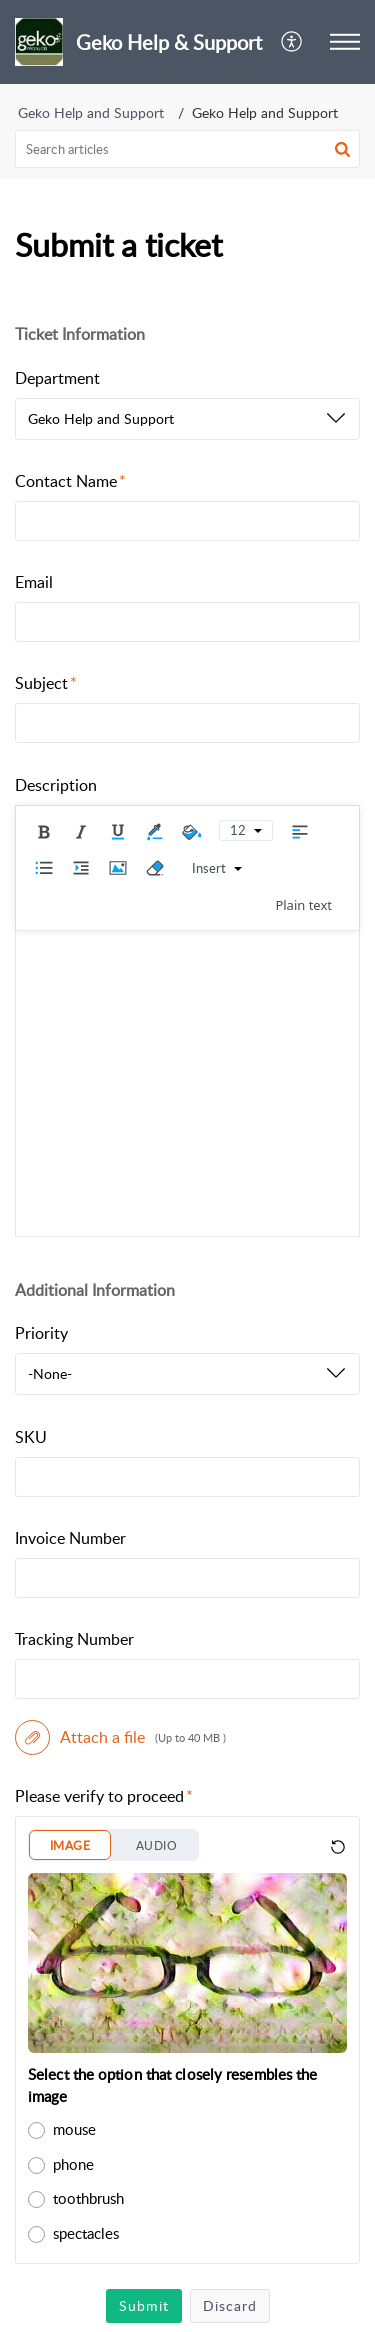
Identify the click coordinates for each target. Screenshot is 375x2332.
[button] (292, 42)
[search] (187, 149)
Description (56, 785)
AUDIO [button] (156, 1845)
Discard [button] (230, 2305)
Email (34, 582)
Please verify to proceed (104, 1796)
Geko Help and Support (91, 112)
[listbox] (187, 419)
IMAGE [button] (70, 1845)
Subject (46, 683)
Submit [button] (144, 2305)
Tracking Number (74, 1639)
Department (57, 378)
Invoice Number (70, 1538)
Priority (41, 1333)
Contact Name (70, 481)
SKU (31, 1437)
